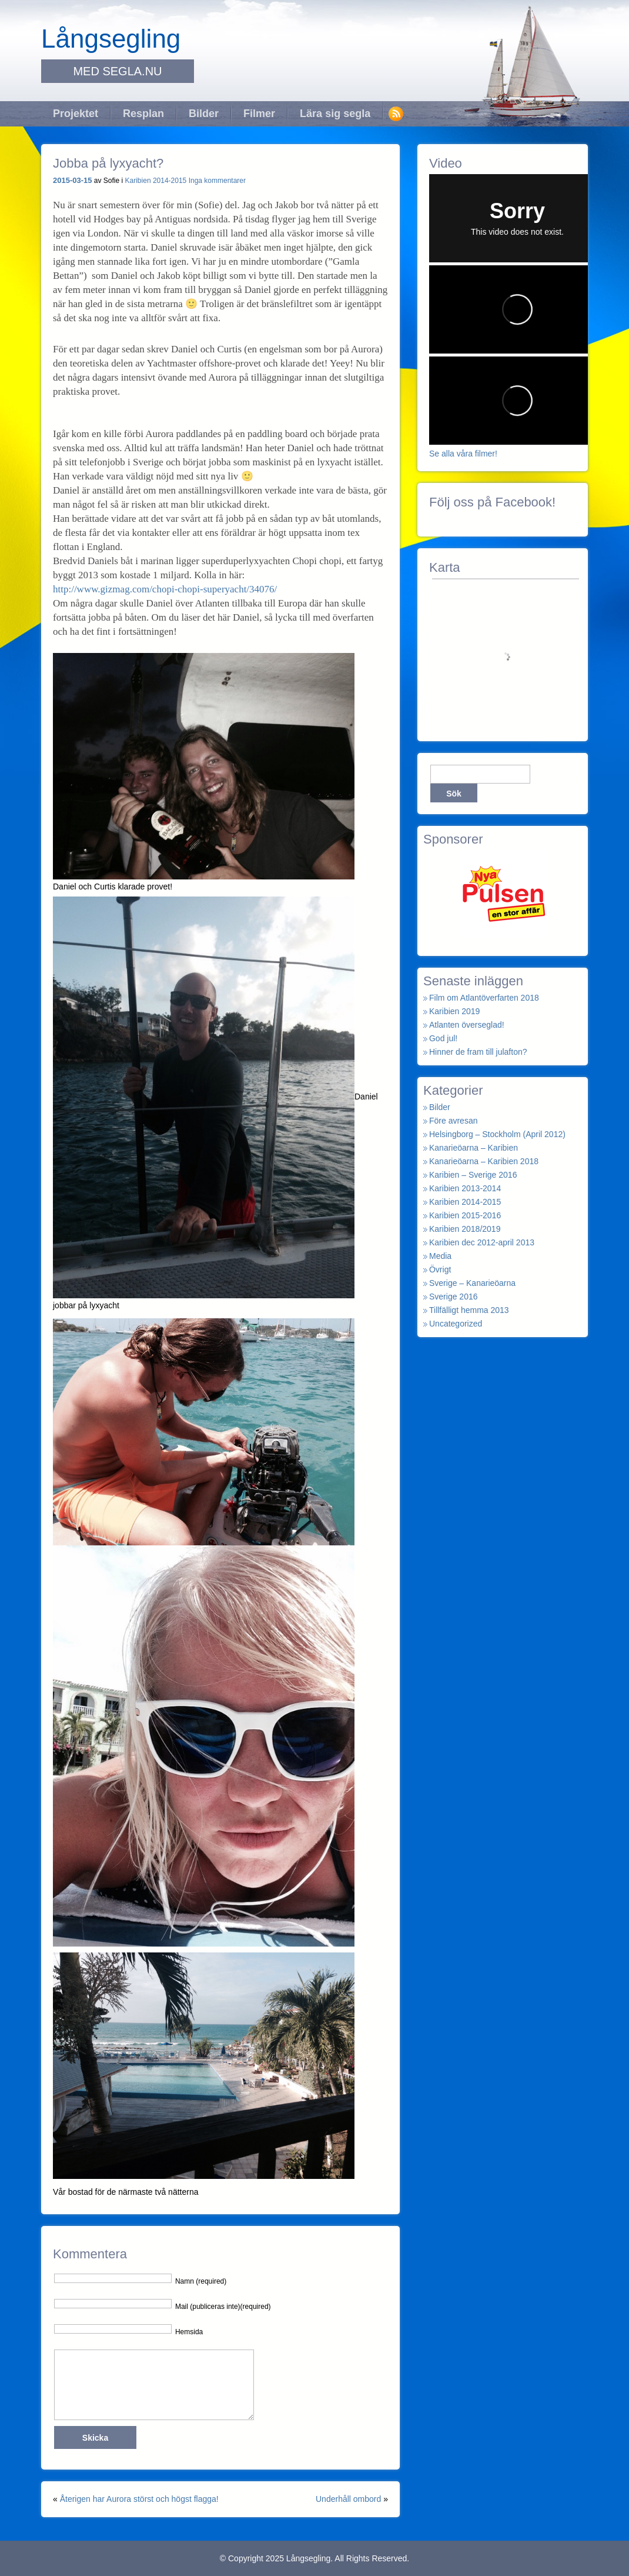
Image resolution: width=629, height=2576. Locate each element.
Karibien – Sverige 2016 (473, 1174)
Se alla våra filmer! (463, 453)
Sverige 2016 (453, 1296)
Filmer (259, 113)
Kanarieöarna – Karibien (473, 1147)
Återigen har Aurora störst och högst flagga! (139, 2499)
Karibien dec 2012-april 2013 (481, 1242)
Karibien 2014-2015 (156, 180)
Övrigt (440, 1269)
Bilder (204, 113)
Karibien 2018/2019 (464, 1229)
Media (440, 1256)
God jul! (443, 1038)
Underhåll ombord (348, 2499)
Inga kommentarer (217, 180)
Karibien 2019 (454, 1011)
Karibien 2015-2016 (465, 1215)
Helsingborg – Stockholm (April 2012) (497, 1134)
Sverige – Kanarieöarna (472, 1283)
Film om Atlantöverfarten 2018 (484, 997)
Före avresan (453, 1120)
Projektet (75, 113)
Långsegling (110, 38)
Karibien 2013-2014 (465, 1188)
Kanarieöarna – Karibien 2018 (483, 1161)
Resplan (143, 113)
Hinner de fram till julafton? (478, 1052)
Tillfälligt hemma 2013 (469, 1310)
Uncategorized (455, 1323)
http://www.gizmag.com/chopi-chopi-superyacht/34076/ (165, 589)
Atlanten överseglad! (466, 1024)
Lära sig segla (335, 113)
